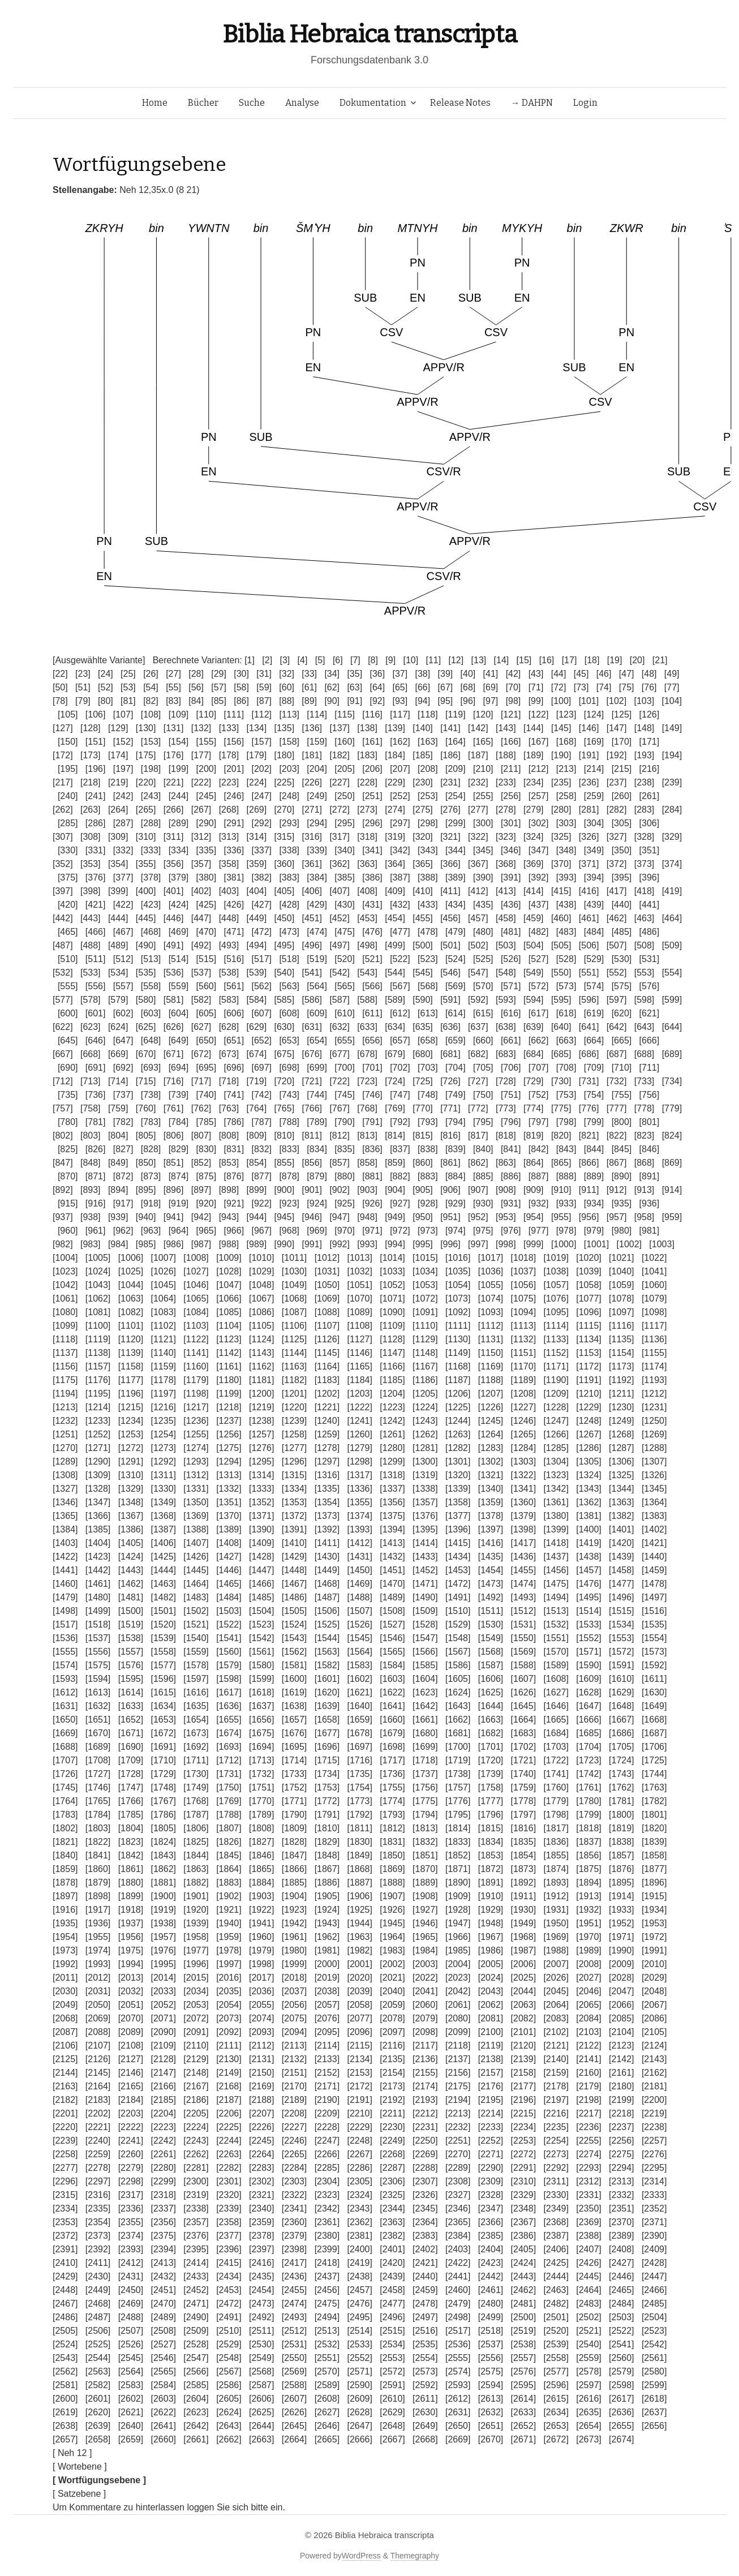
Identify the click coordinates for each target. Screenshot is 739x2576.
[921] (234, 1203)
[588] (367, 999)
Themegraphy (414, 2555)
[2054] (228, 2005)
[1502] (195, 1611)
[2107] (97, 2045)
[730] (561, 1081)
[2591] (392, 2385)
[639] (533, 1027)
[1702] (523, 1746)
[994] (395, 1244)
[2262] (195, 2154)
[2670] (490, 2439)
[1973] (65, 1950)
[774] (533, 1108)
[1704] (588, 1746)
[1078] (621, 1298)
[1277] (294, 1448)
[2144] (65, 2072)
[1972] (654, 1937)
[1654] (195, 1719)
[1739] (490, 1774)
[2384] (457, 2235)
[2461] (490, 2290)
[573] (566, 986)
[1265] (523, 1434)
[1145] (327, 1353)
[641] (589, 1027)
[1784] (97, 1814)
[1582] (327, 1665)
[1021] (621, 1258)
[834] (317, 1149)
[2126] (97, 2059)
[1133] (555, 1339)
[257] (539, 796)
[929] (455, 1203)
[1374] (359, 1516)
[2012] (97, 1977)
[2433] (195, 2276)
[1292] (163, 1461)
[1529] (457, 1624)
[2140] (555, 2059)
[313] (229, 837)
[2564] (130, 2371)
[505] (561, 945)
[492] (201, 945)
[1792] (359, 1814)
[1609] (588, 1679)
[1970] (588, 1937)
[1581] (294, 1665)
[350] (622, 850)
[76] (649, 687)
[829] (179, 1149)
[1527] (392, 1624)
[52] (105, 687)
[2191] (359, 2100)
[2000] (327, 1964)
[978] (566, 1230)
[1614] (130, 1692)
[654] (317, 1040)
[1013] (359, 1258)
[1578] (195, 1665)
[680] (423, 1054)
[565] (344, 986)
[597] (617, 999)
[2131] (261, 2059)
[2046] (588, 1991)
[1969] (555, 1937)
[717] (201, 1081)
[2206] (228, 2113)
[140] (423, 728)
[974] (455, 1230)
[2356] (163, 2222)
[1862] (163, 1869)
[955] (561, 1217)
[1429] (294, 1556)
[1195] (97, 1393)
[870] (68, 1176)
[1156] (65, 1366)
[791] (372, 1122)
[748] (428, 1095)
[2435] (261, 2276)
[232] (478, 782)
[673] (229, 1054)
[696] (234, 1067)
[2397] (261, 2249)
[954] (533, 1217)
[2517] (457, 2330)
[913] (644, 1190)
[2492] (261, 2317)
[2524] (65, 2344)
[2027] (588, 1977)
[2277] (65, 2168)
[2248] (359, 2140)
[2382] (392, 2235)
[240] (68, 796)
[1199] (228, 1393)
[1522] (228, 1624)
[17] (569, 660)
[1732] (261, 1774)
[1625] (490, 1692)
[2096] (359, 2032)
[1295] (261, 1461)
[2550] (294, 2358)
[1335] (327, 1488)
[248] (289, 796)
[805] (146, 1135)
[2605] (228, 2398)
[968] (289, 1230)
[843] (566, 1149)
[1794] (425, 1814)
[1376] (425, 1516)
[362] (339, 864)
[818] (506, 1135)
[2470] (163, 2303)
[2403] (457, 2249)
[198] (151, 769)
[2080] (457, 2018)
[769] (395, 1108)
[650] (206, 1040)
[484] (594, 932)
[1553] (621, 1638)
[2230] (392, 2127)
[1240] (327, 1421)
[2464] (588, 2290)
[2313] (621, 2181)
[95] (445, 701)
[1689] (97, 1746)
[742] (261, 1095)
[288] (151, 823)
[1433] (425, 1556)
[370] (561, 864)
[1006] (130, 1258)
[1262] (425, 1434)
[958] (644, 1217)
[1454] (490, 1570)
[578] (90, 999)
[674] (257, 1054)
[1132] (523, 1339)
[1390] (261, 1529)
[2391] (65, 2249)
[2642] (195, 2426)
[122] (539, 714)
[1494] (555, 1597)
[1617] (228, 1692)
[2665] (327, 2439)
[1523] (261, 1624)
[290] (206, 823)
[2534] (392, 2344)
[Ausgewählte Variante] (99, 660)
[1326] (654, 1475)
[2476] (359, 2303)
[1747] (130, 1787)
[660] (483, 1040)
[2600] (65, 2398)
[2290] (490, 2168)
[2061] (457, 2005)
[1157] (97, 1366)
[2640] (130, 2426)
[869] (672, 1162)
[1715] (327, 1760)
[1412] (359, 1543)
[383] (289, 877)
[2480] (490, 2303)
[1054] (457, 1285)
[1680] (425, 1733)
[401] (174, 891)
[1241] (359, 1421)
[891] (649, 1176)
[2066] (621, 2005)
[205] (344, 769)
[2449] (97, 2290)
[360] (284, 864)
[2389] (621, 2235)
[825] (68, 1149)
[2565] (163, 2371)
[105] (68, 714)
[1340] (490, 1488)
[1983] (392, 1950)
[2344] (392, 2208)
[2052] (163, 2005)
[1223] (392, 1407)
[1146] (359, 1353)
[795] (483, 1122)
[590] (423, 999)
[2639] (97, 2426)
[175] (146, 755)
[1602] (359, 1679)
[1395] (425, 1529)
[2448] (65, 2290)
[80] (105, 701)
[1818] (588, 1828)
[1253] (130, 1434)
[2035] (228, 1991)
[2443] (523, 2276)
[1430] (327, 1556)
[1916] (65, 1909)
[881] (372, 1176)
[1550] (523, 1638)
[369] (533, 864)
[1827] (261, 1842)
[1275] (228, 1448)
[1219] (261, 1407)
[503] (506, 945)
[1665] (555, 1719)
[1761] (588, 1787)
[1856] (588, 1855)
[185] (423, 755)
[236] (589, 782)
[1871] (457, 1869)
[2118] (457, 2045)
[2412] (130, 2263)
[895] (146, 1190)
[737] (123, 1095)
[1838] (621, 1842)
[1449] (327, 1570)
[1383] (654, 1516)
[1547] (425, 1638)
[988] (229, 1244)
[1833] (457, 1842)
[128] (90, 728)
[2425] (555, 2263)
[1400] (588, 1529)
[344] (455, 850)
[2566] (195, 2371)
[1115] (588, 1325)
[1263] (457, 1434)
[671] (174, 1054)
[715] (146, 1081)
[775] (561, 1108)
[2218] (621, 2113)
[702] (400, 1067)
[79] (83, 701)
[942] (201, 1217)
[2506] (97, 2330)
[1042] (65, 1285)
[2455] (294, 2290)
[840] (483, 1149)
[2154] (392, 2072)
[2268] (392, 2154)
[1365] (65, 1516)
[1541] (228, 1638)
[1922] (261, 1909)
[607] (261, 1013)
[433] (428, 904)
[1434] (457, 1556)
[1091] (425, 1312)
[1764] (65, 1801)
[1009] (228, 1258)
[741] (234, 1095)
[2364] (425, 2222)
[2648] (392, 2426)
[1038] (555, 1271)
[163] (428, 741)
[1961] (294, 1937)
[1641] (392, 1706)
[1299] (392, 1461)
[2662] (228, 2439)
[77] (672, 687)
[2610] (392, 2398)
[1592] (654, 1665)
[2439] (392, 2276)
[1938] (163, 1923)
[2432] (163, 2276)
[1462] (130, 1583)
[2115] (359, 2045)
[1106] (294, 1325)
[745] (344, 1095)
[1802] (65, 1828)
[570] (483, 986)
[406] (312, 891)
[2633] (523, 2412)
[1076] (555, 1298)
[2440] (425, 2276)
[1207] (490, 1393)
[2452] (195, 2290)
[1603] (392, 1679)
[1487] (327, 1597)
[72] (558, 687)
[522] (400, 959)
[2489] (163, 2317)
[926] (372, 1203)
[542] (339, 972)
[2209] (327, 2113)
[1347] (97, 1502)
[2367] (523, 2222)
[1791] (327, 1814)
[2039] (359, 1991)
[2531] (294, 2344)
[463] (644, 918)
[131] (174, 728)
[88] (286, 701)
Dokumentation (373, 102)
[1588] (523, 1665)
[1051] (359, 1285)
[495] (284, 945)
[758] (90, 1108)
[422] (123, 904)
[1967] (490, 1937)
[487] (63, 945)
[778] (644, 1108)
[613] (428, 1013)
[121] (511, 714)
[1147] (392, 1353)
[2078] (392, 2018)
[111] (234, 714)
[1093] (490, 1312)
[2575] (490, 2371)
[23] (83, 674)
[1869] (392, 1869)
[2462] (523, 2290)
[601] (95, 1013)
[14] (501, 660)
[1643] (457, 1706)
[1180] (228, 1380)
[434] (455, 904)
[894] (118, 1190)
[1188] (490, 1380)
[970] (344, 1230)
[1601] (327, 1679)
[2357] (195, 2222)
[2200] (654, 2100)
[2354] (97, 2222)
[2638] (65, 2426)
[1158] (130, 1366)
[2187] (228, 2100)
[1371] (261, 1516)
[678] (367, 1054)
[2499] (490, 2317)
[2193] (425, 2100)
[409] (395, 891)
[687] (617, 1054)
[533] (90, 972)
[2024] (490, 1977)
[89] (309, 701)
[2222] (130, 2127)
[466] (95, 932)
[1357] (425, 1502)
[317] (339, 837)
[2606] (261, 2398)
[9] (390, 660)
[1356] (392, 1502)
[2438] (359, 2276)
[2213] (457, 2113)
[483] (566, 932)
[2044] (523, 1991)
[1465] (228, 1583)
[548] (506, 972)
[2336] (130, 2208)
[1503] (228, 1611)
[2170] (294, 2086)
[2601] (97, 2398)
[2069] (97, 2018)
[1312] (195, 1475)
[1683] (523, 1733)
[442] (63, 918)
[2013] (130, 1977)
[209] (455, 769)
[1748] (163, 1787)
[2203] (130, 2113)
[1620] (327, 1692)
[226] (312, 782)
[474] (317, 932)
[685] (561, 1054)
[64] (377, 687)
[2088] (97, 2032)
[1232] (65, 1421)
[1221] (327, 1407)
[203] (289, 769)
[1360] (523, 1502)
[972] (400, 1230)
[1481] (130, 1597)
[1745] (65, 1787)
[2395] (195, 2249)
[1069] (327, 1298)
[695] (206, 1067)
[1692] (195, 1746)
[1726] (65, 1774)
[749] (455, 1095)
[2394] (163, 2249)
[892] (63, 1190)
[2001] (359, 1964)
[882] (400, 1176)
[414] (533, 891)
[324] (533, 837)
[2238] (654, 2127)
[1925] (359, 1909)
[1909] (457, 1896)
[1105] (261, 1325)
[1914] (621, 1896)
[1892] (523, 1882)
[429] (317, 904)
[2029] (654, 1977)
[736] (95, 1095)
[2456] (327, 2290)
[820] (561, 1135)
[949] (395, 1217)
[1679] (392, 1733)
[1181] (261, 1380)
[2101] (523, 2032)
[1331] (195, 1488)
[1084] (195, 1312)
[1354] (327, 1502)
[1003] (661, 1244)
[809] (257, 1135)
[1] (249, 660)
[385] (344, 877)
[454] (395, 918)
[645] (68, 1040)
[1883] (228, 1882)
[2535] (425, 2344)
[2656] (654, 2426)
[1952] (621, 1923)
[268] (229, 809)
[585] (284, 999)
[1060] (654, 1285)
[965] (206, 1230)
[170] (622, 741)
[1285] (555, 1448)
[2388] (588, 2235)
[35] (354, 674)
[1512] (523, 1611)
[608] (289, 1013)
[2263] (228, 2154)
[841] (511, 1149)
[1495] (588, 1597)
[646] (95, 1040)
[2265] (294, 2154)
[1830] (359, 1842)
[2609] (359, 2398)
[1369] (195, 1516)
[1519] (130, 1624)
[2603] (163, 2398)
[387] (400, 877)
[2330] (555, 2195)
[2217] (588, 2113)
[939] (118, 1217)
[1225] (457, 1407)
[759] (118, 1108)
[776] (589, 1108)
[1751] (261, 1787)
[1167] (425, 1366)
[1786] (163, 1814)
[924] (317, 1203)
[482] (539, 932)
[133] (229, 728)
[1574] (65, 1665)
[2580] (654, 2371)
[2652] (523, 2426)
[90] (332, 701)
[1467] (294, 1583)
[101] (589, 701)
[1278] (327, 1448)
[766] (312, 1108)
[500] (423, 945)
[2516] (425, 2330)
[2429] (65, 2276)
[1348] (130, 1502)
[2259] (97, 2154)
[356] (174, 864)
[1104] (228, 1325)
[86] (241, 701)
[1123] (228, 1339)
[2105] (654, 2032)
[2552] (359, 2358)
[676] (312, 1054)
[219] (118, 782)
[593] (506, 999)
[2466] (654, 2290)
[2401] (392, 2249)
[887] (539, 1176)
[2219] (654, 2113)
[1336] (359, 1488)
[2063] (523, 2005)
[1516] (654, 1611)
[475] (344, 932)
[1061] (65, 1298)
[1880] (130, 1882)
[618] (566, 1013)
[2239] (65, 2140)
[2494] (327, 2317)
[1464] (195, 1583)
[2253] (523, 2140)
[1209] (555, 1393)
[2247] (327, 2140)
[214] (594, 769)
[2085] (621, 2018)
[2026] (555, 1977)
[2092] (228, 2032)
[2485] (654, 2303)
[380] (206, 877)
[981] (649, 1230)
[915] (68, 1203)
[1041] (654, 1271)
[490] (146, 945)
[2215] (523, 2113)
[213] (566, 769)
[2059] (392, 2005)
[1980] (294, 1950)
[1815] (490, 1828)
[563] (289, 986)
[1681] (457, 1733)
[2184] (130, 2100)
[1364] (654, 1502)
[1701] (490, 1746)
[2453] (228, 2290)
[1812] (392, 1828)
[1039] (588, 1271)
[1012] (327, 1258)
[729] (533, 1081)
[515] (206, 959)
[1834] (490, 1842)
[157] (261, 741)
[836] (372, 1149)
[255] (483, 796)
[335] (206, 850)
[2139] (523, 2059)
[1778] (523, 1801)
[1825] (195, 1842)
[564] (317, 986)
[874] (179, 1176)
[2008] (588, 1964)
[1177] (130, 1380)
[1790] (294, 1814)
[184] (395, 755)
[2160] (588, 2072)
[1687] (654, 1733)
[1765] (97, 1801)
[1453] (457, 1570)
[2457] (359, 2290)
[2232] (457, 2127)
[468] (151, 932)
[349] (594, 850)
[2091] (195, 2032)
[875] (206, 1176)
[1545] (359, 1638)
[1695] (294, 1746)
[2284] (294, 2168)
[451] (312, 918)
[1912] (555, 1896)
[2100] (490, 2032)
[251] (372, 796)
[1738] (457, 1774)
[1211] (621, 1393)
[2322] (294, 2195)
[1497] (654, 1597)
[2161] (621, 2072)
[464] (672, 918)
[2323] (327, 2195)
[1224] (425, 1407)
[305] (622, 823)
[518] (289, 959)
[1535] (654, 1624)
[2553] (392, 2358)
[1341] (523, 1488)
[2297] (97, 2181)
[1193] (654, 1380)
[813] (367, 1135)
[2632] (490, 2412)
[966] (234, 1230)
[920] (206, 1203)
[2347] (490, 2208)
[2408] (621, 2249)
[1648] (621, 1706)
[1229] (588, 1407)
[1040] (621, 1271)
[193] (644, 755)
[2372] (65, 2235)
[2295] (654, 2168)
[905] (423, 1190)
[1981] (327, 1950)
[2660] (163, 2439)
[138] (367, 728)
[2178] (555, 2086)
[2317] (130, 2195)
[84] (196, 701)
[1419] (588, 1543)
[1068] (294, 1298)
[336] (234, 850)
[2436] (294, 2276)
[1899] (130, 1896)
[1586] (457, 1665)
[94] (423, 701)
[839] (455, 1149)
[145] (561, 728)
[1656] (261, 1719)
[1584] (392, 1665)
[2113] (294, 2045)
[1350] (195, 1502)
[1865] (261, 1869)
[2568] (261, 2371)
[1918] (130, 1909)
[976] (511, 1230)
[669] (118, 1054)
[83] (173, 701)
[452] (339, 918)
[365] (423, 864)
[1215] (130, 1407)
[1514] (588, 1611)
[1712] (228, 1760)
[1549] (490, 1638)
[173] (90, 755)
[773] (506, 1108)
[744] (317, 1095)
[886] (511, 1176)
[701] (372, 1067)
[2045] (555, 1991)
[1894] (588, 1882)
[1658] (327, 1719)
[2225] (228, 2127)
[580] (146, 999)
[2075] (294, 2018)
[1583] (359, 1665)
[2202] (97, 2113)
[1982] (359, 1950)
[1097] (621, 1312)
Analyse (302, 102)
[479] (455, 932)
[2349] (555, 2208)
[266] (174, 809)
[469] (179, 932)
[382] (261, 877)
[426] (234, 904)
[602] (123, 1013)
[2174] (425, 2086)
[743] (289, 1095)
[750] (483, 1095)
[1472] (457, 1583)
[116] (372, 714)
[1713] (261, 1760)
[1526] (359, 1624)
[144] (533, 728)
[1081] (97, 1312)
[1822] (97, 1842)
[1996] (195, 1964)
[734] (672, 1081)
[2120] (523, 2045)
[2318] (163, 2195)
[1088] (327, 1312)
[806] (174, 1135)
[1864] (228, 1869)
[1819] (621, 1828)
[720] (284, 1081)
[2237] (621, 2127)
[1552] (588, 1638)
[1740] (523, 1774)
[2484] (621, 2303)
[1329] (130, 1488)
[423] (151, 904)
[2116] (392, 2045)
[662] (539, 1040)
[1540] (195, 1638)
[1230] (621, 1407)
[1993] (97, 1964)
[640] (561, 1027)
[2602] (130, 2398)
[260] (622, 796)
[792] (400, 1122)
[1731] (228, 1774)
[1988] (555, 1950)
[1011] (294, 1258)
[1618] (261, 1692)
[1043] (97, 1285)
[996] (450, 1244)
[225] (284, 782)
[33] (309, 674)
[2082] (523, 2018)
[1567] (457, 1651)
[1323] (555, 1475)
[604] (179, 1013)
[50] (60, 687)
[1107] (327, 1325)
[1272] (130, 1448)
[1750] (228, 1787)
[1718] (425, 1760)
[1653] (163, 1719)
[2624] (228, 2412)
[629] (257, 1027)
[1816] (523, 1828)
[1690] (130, 1746)
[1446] (228, 1570)
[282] (617, 809)
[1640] (359, 1706)
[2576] (523, 2371)
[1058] (588, 1285)
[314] (257, 837)
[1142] (228, 1353)
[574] (594, 986)
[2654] (588, 2426)
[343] (428, 850)
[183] (367, 755)
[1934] (654, 1909)
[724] (395, 1081)
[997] (478, 1244)
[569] (455, 986)
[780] (68, 1122)
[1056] (523, 1285)
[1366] (97, 1516)
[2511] (261, 2330)
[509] (672, 945)
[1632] (97, 1706)
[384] (317, 877)
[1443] (130, 1570)
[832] (261, 1149)
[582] (201, 999)
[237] (617, 782)
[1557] (130, 1651)
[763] (229, 1108)
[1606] (490, 1679)
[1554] (654, 1638)
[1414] (425, 1543)
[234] (533, 782)
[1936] (97, 1923)
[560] (206, 986)
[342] (400, 850)
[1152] (555, 1353)
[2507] (130, 2330)
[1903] (261, 1896)
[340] (344, 850)
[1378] (490, 1516)
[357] (201, 864)
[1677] (327, 1733)
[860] (423, 1162)
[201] (234, 769)
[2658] (97, 2439)
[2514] (359, 2330)
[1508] (392, 1611)
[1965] (425, 1937)
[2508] (163, 2330)
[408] (367, 891)
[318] (367, 837)
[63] (354, 687)
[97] (491, 701)
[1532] (555, 1624)
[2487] (97, 2317)
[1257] (261, 1434)
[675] (284, 1054)
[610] (344, 1013)
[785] (206, 1122)
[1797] (523, 1814)
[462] (617, 918)
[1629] (621, 1692)
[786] (234, 1122)
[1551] (555, 1638)
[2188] (261, 2100)
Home (154, 102)
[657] (400, 1040)
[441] (649, 904)
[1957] (163, 1937)
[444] (118, 918)
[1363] (621, 1502)
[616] (511, 1013)
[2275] (621, 2154)
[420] (68, 904)
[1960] (261, 1937)
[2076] (327, 2018)
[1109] (392, 1325)
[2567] (228, 2371)
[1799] (588, 1814)
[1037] (523, 1271)
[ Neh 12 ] (72, 2453)
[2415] (228, 2263)
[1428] (261, 1556)
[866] (589, 1162)
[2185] (163, 2100)
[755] (622, 1095)
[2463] (555, 2290)
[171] (649, 741)
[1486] (294, 1597)
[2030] (65, 1991)
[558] (151, 986)
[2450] (130, 2290)
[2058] (359, 2005)
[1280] (392, 1448)
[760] (146, 1108)
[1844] (195, 1855)
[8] (373, 660)
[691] (95, 1067)
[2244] (228, 2140)
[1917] (97, 1909)
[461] (589, 918)
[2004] (457, 1964)
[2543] (65, 2358)
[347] (539, 850)
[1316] (327, 1475)
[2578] (588, 2371)
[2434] (228, 2276)
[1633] (130, 1706)
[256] (511, 796)
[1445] (195, 1570)
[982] (63, 1244)
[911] (589, 1190)
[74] (604, 687)
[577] (63, 999)
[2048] (654, 1991)
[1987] (523, 1950)
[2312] (588, 2181)
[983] (90, 1244)
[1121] (163, 1339)
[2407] (588, 2249)
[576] (649, 986)
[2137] (457, 2059)
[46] (604, 674)
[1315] (294, 1475)
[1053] (425, 1285)
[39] (445, 674)
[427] (261, 904)
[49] (672, 674)
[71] (536, 687)
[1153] (588, 1353)
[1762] (621, 1787)
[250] (344, 796)
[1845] (228, 1855)
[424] (179, 904)
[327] (617, 837)
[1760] (555, 1787)
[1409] (261, 1543)
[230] (423, 782)
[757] (63, 1108)
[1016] (457, 1258)
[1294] (228, 1461)
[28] (196, 674)
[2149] (228, 2072)
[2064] (555, 2005)
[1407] (195, 1543)
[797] (539, 1122)
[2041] (425, 1991)
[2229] (359, 2127)
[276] (450, 809)
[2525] (97, 2344)
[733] (644, 1081)
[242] (123, 796)
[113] (289, 714)
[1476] (588, 1583)
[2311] (555, 2181)
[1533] (588, 1624)
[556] (95, 986)
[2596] (555, 2385)
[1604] (425, 1679)
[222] (201, 782)
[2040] (392, 1991)
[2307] (425, 2181)
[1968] (523, 1937)
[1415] (457, 1543)
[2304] (327, 2181)
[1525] (327, 1624)
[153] (151, 741)
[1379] (523, 1516)
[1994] (130, 1964)
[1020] (588, 1258)
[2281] (195, 2168)
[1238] (261, 1421)
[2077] (359, 2018)
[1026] (163, 1271)
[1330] (163, 1488)
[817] (478, 1135)
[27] (173, 674)
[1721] (523, 1760)
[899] (257, 1190)
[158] (289, 741)
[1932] (588, 1909)
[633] (367, 1027)
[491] (174, 945)
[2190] (327, 2100)
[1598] (228, 1679)
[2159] (555, 2072)
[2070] (130, 2018)
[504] (533, 945)
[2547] (195, 2358)
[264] (118, 809)
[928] (428, 1203)
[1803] (97, 1828)
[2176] (490, 2086)
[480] (483, 932)
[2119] (490, 2045)
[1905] (327, 1896)
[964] (179, 1230)
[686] (589, 1054)
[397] (63, 891)
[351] (649, 850)
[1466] (261, 1583)
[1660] (392, 1719)
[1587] (490, 1665)
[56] (196, 687)
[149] (672, 728)
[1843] (163, 1855)
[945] (284, 1217)
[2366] (490, 2222)
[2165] (130, 2086)
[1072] (425, 1298)
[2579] (621, 2371)
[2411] (97, 2263)
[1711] (195, 1760)
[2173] (392, 2086)
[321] (450, 837)
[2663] (261, 2439)
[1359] (490, 1502)
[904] (395, 1190)
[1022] (654, 1258)
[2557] (523, 2358)
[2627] (327, 2412)
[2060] (425, 2005)
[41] (491, 674)
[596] (589, 999)
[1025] (130, 1271)
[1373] (327, 1516)
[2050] (97, 2005)
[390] (483, 877)
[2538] (523, 2344)
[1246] (523, 1421)
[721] (312, 1081)
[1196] (130, 1393)
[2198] (588, 2100)
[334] (179, 850)
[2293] (588, 2168)
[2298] (130, 2181)
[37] (399, 674)
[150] (68, 741)
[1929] (490, 1909)
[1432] (392, 1556)
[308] (90, 837)
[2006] (523, 1964)
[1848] (327, 1855)
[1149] (457, 1353)
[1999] (294, 1964)
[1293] (195, 1461)
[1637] (261, 1706)
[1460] (65, 1583)
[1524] (294, 1624)
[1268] (621, 1434)
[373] (644, 864)
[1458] (621, 1570)
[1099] (65, 1325)
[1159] (163, 1366)
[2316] (97, 2195)
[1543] (294, 1638)
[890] (622, 1176)
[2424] (523, 2263)
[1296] (294, 1461)
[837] (400, 1149)
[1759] (523, 1787)
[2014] (163, 1977)
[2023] (457, 1977)
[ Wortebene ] (80, 2466)
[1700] (457, 1746)
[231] (450, 782)
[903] (367, 1190)
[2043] (490, 1991)
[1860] (97, 1869)
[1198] (195, 1393)
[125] (622, 714)
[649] (179, 1040)
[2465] (621, 2290)
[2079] (425, 2018)
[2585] (195, 2385)
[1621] (359, 1692)
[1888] (392, 1882)
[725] (423, 1081)
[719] (257, 1081)
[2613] (490, 2398)
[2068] (65, 2018)
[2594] (490, 2385)
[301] (511, 823)
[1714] (294, 1760)
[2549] (261, 2358)
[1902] (228, 1896)
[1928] (457, 1909)
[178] (229, 755)
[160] (344, 741)
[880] (344, 1176)
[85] (218, 701)
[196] (95, 769)
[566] (372, 986)
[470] (206, 932)
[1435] (490, 1556)
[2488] (130, 2317)
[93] (399, 701)
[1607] (523, 1679)
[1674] (228, 1733)
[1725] (654, 1760)
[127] (63, 728)
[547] (478, 972)
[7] (355, 660)
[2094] (294, 2032)
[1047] (228, 1285)
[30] (241, 674)
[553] (644, 972)
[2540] (588, 2344)
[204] (317, 769)
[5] (320, 660)
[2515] (392, 2330)
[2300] (195, 2181)
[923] (289, 1203)
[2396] (228, 2249)
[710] (622, 1067)
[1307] (654, 1461)
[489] (118, 945)
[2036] (261, 1991)
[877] (261, 1176)
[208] (428, 769)
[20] (637, 660)
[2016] (228, 1977)
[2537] (490, 2344)
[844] (594, 1149)
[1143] (261, 1353)
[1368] (163, 1516)
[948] (367, 1217)
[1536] (65, 1638)
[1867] (327, 1869)
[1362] (588, 1502)
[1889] (425, 1882)
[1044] (130, 1285)
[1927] (425, 1909)
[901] (312, 1190)
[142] (478, 728)
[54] (150, 687)
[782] (123, 1122)
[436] (511, 904)
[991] (312, 1244)
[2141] (588, 2059)
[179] (257, 755)
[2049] (65, 2005)
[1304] (555, 1461)
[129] (118, 728)
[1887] (359, 1882)
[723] (367, 1081)
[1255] (195, 1434)
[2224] (195, 2127)
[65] (399, 687)
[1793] (392, 1814)
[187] (478, 755)
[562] (261, 986)
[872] (123, 1176)
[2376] (195, 2235)
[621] (649, 1013)
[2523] (654, 2330)
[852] (201, 1162)
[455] (423, 918)
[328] (644, 837)
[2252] (490, 2140)
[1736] (392, 1774)
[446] (174, 918)
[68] (468, 687)
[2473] (261, 2303)
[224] (257, 782)
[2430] (97, 2276)
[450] (284, 918)
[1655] (228, 1719)
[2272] (523, 2154)
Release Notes (460, 102)
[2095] (327, 2032)
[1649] (654, 1706)
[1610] (621, 1679)
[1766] (130, 1801)
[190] (561, 755)
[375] (68, 877)
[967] (261, 1230)
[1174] (654, 1366)
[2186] (195, 2100)
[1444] (163, 1570)
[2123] (621, 2045)
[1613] (97, 1692)
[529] (594, 959)
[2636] (621, 2412)
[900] (284, 1190)
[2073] (228, 2018)
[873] (151, 1176)
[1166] (392, 1366)
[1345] (654, 1488)
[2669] (457, 2439)
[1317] (359, 1475)
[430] (344, 904)
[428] (289, 904)
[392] (539, 877)
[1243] (425, 1421)
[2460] (457, 2290)
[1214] (97, 1407)
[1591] (621, 1665)
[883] (428, 1176)
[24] (105, 674)
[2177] (523, 2086)
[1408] (228, 1543)
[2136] (425, 2059)
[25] (128, 674)
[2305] (359, 2181)
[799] (594, 1122)
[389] (455, 877)
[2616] (588, 2398)
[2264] (261, 2154)
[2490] (195, 2317)
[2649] (425, 2426)
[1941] (261, 1923)
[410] (423, 891)
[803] (90, 1135)
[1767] (163, 1801)
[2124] (654, 2045)
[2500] (523, 2317)
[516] (234, 959)
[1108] (359, 1325)
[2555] (457, 2358)
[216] (649, 769)
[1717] (392, 1760)
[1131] (490, 1339)
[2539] (555, 2344)
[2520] (555, 2330)
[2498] (457, 2317)
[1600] (294, 1679)
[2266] (327, 2154)
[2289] (457, 2168)
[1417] (523, 1543)
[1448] (294, 1570)
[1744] (654, 1774)
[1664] (523, 1719)
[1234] (130, 1421)
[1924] (327, 1909)
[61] (309, 687)
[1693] (228, 1746)
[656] (372, 1040)
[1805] (163, 1828)
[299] (455, 823)
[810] (284, 1135)
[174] (118, 755)
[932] (539, 1203)
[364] (395, 864)
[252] (400, 796)
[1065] (195, 1298)
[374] (672, 864)
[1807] (228, 1828)
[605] (206, 1013)
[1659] (359, 1719)
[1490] (425, 1597)
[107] (123, 714)
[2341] (294, 2208)
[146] (589, 728)
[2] (267, 660)
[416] (589, 891)
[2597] (588, 2385)
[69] (491, 687)
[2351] (621, 2208)
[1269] (654, 1434)
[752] (539, 1095)
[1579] (228, 1665)
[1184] (359, 1380)
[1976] (163, 1950)
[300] (483, 823)
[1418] (555, 1543)
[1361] (555, 1502)
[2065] (588, 2005)
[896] (174, 1190)
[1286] (588, 1448)
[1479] (65, 1597)
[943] (229, 1217)
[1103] (195, 1325)
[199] (179, 769)
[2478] (425, 2303)
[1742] (588, 1774)
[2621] (130, 2412)
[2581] (65, 2385)
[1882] (195, 1882)
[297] (400, 823)
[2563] (97, 2371)
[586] (312, 999)
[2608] (327, 2398)
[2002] (392, 1964)
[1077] (588, 1298)
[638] (506, 1027)
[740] (206, 1095)
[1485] (261, 1597)
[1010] (261, 1258)
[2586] (228, 2385)
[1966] (457, 1937)
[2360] (294, 2222)
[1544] (327, 1638)
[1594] (97, 1679)
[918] (151, 1203)
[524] (455, 959)
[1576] (130, 1665)
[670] (146, 1054)
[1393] (359, 1529)
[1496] (621, 1597)
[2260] (130, 2154)
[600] (68, 1013)
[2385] (490, 2235)
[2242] (163, 2140)
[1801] (654, 1814)
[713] (90, 1081)
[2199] (621, 2100)
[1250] (654, 1421)
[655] (344, 1040)
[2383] (425, 2235)
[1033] (392, 1271)
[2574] (457, 2371)
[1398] (523, 1529)
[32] (286, 674)
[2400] (359, 2249)
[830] (206, 1149)
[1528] (425, 1624)
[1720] (490, 1760)
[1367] (130, 1516)
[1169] (490, 1366)
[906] (450, 1190)
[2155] (425, 2072)
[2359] (261, 2222)
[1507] (359, 1611)
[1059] (621, 1285)
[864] (533, 1162)
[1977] (195, 1950)
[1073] (457, 1298)
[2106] (65, 2045)
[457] (478, 918)
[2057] (327, 2005)
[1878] (65, 1882)
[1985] (457, 1950)
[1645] (523, 1706)
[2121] (555, 2045)
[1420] (621, 1543)
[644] (672, 1027)
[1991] (654, 1950)
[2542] (654, 2344)
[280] (561, 809)
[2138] (490, 2059)
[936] (649, 1203)
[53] (128, 687)
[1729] (163, 1774)
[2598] (621, 2385)
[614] (455, 1013)
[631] (312, 1027)
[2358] (228, 2222)
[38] (423, 674)
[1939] (195, 1923)
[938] (90, 1217)
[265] (146, 809)
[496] (312, 945)
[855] (284, 1162)
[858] (367, 1162)
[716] (174, 1081)
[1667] (621, 1719)
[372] (617, 864)
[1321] (490, 1475)
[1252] (97, 1434)
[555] (68, 986)
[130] (146, 728)
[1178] (163, 1380)
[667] (63, 1054)
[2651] (490, 2426)
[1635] (195, 1706)
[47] (626, 674)
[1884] (261, 1882)
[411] (450, 891)
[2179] (588, 2086)
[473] (289, 932)
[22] (60, 674)
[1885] (294, 1882)
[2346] (457, 2208)
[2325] (392, 2195)
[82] (150, 701)
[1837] (588, 1842)
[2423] (490, 2263)
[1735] (359, 1774)
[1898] (97, 1896)
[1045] (163, 1285)
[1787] (195, 1814)
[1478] (654, 1583)
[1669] (65, 1733)
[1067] (261, 1298)
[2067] (654, 2005)
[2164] (97, 2086)
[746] (372, 1095)
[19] (614, 660)
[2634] (555, 2412)
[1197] (163, 1393)
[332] (123, 850)
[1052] (392, 1285)
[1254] (163, 1434)
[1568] (490, 1651)
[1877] (654, 1869)
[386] (372, 877)
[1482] (163, 1597)
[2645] (294, 2426)
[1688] (65, 1746)
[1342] (555, 1488)
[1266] (555, 1434)
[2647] (359, 2426)
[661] (511, 1040)
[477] (400, 932)
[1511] (490, 1611)
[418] (644, 891)
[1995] (163, 1964)
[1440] (654, 1556)
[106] (95, 714)
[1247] (555, 1421)
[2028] (621, 1977)
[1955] (97, 1937)
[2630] (425, 2412)
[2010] (654, 1964)
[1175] (65, 1380)
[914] (672, 1190)
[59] (264, 687)
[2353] (65, 2222)
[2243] (195, 2140)
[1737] (425, 1774)
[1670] (97, 1733)
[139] (395, 728)
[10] (410, 660)
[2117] (425, 2045)
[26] (150, 674)
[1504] (261, 1611)
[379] (179, 877)
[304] (594, 823)
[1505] (294, 1611)
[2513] (327, 2330)
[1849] (359, 1855)
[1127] (359, 1339)
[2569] (294, 2371)
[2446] (621, 2276)
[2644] (261, 2426)
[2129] (195, 2059)
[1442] (97, 1570)
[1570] (555, 1651)
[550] (561, 972)
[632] (339, 1027)
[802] (63, 1135)
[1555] (65, 1651)
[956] (589, 1217)
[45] (581, 674)
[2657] (65, 2439)
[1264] (490, 1434)
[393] (566, 877)
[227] (339, 782)
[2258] (65, 2154)
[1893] (555, 1882)
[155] (206, 741)
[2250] (425, 2140)
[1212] (654, 1393)
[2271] (490, 2154)
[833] (289, 1149)
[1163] (294, 1366)
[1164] (327, 1366)
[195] (68, 769)
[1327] (65, 1488)
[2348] (523, 2208)
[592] (478, 999)
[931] (511, 1203)
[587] (339, 999)
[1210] (588, 1393)
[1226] (490, 1407)
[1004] (65, 1258)
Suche (252, 102)
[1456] (555, 1570)
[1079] (654, 1298)
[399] (118, 891)
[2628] (359, 2412)
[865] (561, 1162)
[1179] (195, 1380)
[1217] (195, 1407)
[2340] (261, 2208)
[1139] (130, 1353)
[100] (561, 701)
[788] (289, 1122)
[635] (423, 1027)
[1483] (195, 1597)
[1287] (621, 1448)
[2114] (327, 2045)
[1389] (228, 1529)
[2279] (130, 2168)
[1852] (457, 1855)
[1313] (228, 1475)
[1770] (261, 1801)
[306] (649, 823)
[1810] (327, 1828)
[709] (594, 1067)
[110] (206, 714)
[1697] (359, 1746)
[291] (234, 823)
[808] (229, 1135)
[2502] (588, 2317)
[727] (478, 1081)
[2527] (163, 2344)
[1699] (425, 1746)
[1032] (359, 1271)
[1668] (654, 1719)
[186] (450, 755)
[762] (201, 1108)
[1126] (327, 1339)
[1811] (359, 1828)
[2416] (261, 2263)
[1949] (523, 1923)
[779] (672, 1108)
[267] (201, 809)
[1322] (523, 1475)
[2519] (523, 2330)
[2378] (261, 2235)
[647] (123, 1040)
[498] (367, 945)
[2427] (621, 2263)
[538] (229, 972)
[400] (146, 891)
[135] (284, 728)
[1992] (65, 1964)
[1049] (294, 1285)
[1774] (392, 1801)
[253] (428, 796)
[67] (445, 687)
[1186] (425, 1380)
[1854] (523, 1855)
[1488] (359, 1597)
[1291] (130, 1461)
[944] (257, 1217)
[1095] (555, 1312)
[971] (372, 1230)
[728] (506, 1081)
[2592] (425, 2385)
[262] (63, 809)
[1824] (163, 1842)
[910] (561, 1190)
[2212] (425, 2113)
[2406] (555, 2249)
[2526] (130, 2344)
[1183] (327, 1380)
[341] (372, 850)
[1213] (65, 1407)
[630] (284, 1027)
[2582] (97, 2385)
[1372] (294, 1516)
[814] (395, 1135)
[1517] (65, 1624)
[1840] (65, 1855)
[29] (218, 674)
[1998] (261, 1964)
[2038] (327, 1991)
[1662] (457, 1719)
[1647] (588, 1706)
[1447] (261, 1570)
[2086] (654, 2018)
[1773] (359, 1801)
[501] (450, 945)
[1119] (97, 1339)
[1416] (490, 1543)
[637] (478, 1027)
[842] (539, 1149)
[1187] (457, 1380)
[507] (617, 945)
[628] (229, 1027)
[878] (289, 1176)
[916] (95, 1203)
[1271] (97, 1448)
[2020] (359, 1977)
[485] (622, 932)
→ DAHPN (532, 102)
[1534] (621, 1624)
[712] (63, 1081)
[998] (506, 1244)
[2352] (654, 2208)
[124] (594, 714)
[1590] (588, 1665)
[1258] (294, 1434)
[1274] (195, 1448)
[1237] (228, 1421)
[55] (173, 687)
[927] (400, 1203)
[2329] (523, 2195)
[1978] (228, 1950)
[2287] (392, 2168)
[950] (423, 1217)
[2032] (130, 1991)
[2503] (621, 2317)
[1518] (97, 1624)
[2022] (425, 1977)
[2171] (327, 2086)
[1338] (425, 1488)
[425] (206, 904)
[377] (123, 877)
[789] (317, 1122)
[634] (395, 1027)
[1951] (588, 1923)
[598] (644, 999)
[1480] (97, 1597)
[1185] (392, 1380)
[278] (506, 809)
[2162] (654, 2072)
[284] (672, 809)
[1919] (163, 1909)
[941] (174, 1217)
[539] (257, 972)
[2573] (425, 2371)
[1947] (457, 1923)
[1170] (523, 1366)
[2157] (490, 2072)
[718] (229, 1081)
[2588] (294, 2385)
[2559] (588, 2358)
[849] (118, 1162)
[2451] (163, 2290)
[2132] (294, 2059)
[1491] (457, 1597)
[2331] (588, 2195)
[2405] (523, 2249)
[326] (589, 837)
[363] (367, 864)
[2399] (327, 2249)
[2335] (97, 2208)
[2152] (327, 2072)
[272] (339, 809)
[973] (428, 1230)
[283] (644, 809)
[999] (533, 1244)
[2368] (555, 2222)
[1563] (327, 1651)
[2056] (294, 2005)
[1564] (359, 1651)
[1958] (195, 1937)
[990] (284, 1244)
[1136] (654, 1339)
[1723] (588, 1760)
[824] (672, 1135)
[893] (90, 1190)
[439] (594, 904)
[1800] (621, 1814)
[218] (90, 782)
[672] (201, 1054)
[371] (589, 864)
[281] (589, 809)
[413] (506, 891)
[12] (456, 660)
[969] (317, 1230)
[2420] (392, 2263)
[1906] (359, 1896)
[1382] (621, 1516)
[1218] (228, 1407)
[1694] (261, 1746)
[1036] (490, 1271)
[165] (483, 741)
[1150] (490, 1353)
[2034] (195, 1991)
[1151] (523, 1353)
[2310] (523, 2181)
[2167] (195, 2086)
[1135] (621, 1339)
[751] (511, 1095)
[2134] (359, 2059)
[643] (644, 1027)
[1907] (392, 1896)
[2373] (97, 2235)
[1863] (195, 1869)
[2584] (163, 2385)
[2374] (130, 2235)
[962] (123, 1230)
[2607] (294, 2398)
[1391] (294, 1529)
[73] (581, 687)
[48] (649, 674)
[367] (478, 864)
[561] (234, 986)
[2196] (523, 2100)
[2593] (457, 2385)
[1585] (425, 1665)
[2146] (130, 2072)
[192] (617, 755)
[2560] (621, 2358)
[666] (649, 1040)
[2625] (261, 2412)
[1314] (261, 1475)
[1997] (228, 1964)
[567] (400, 986)
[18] (592, 660)
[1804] (130, 1828)
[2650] (457, 2426)
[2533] (359, 2344)
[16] (547, 660)
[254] (455, 796)
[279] (533, 809)
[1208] (523, 1393)
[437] (539, 904)
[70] (513, 687)
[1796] (490, 1814)
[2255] (588, 2140)
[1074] (490, 1298)
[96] (468, 701)
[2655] (621, 2426)
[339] (317, 850)
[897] (201, 1190)
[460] (561, 918)
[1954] (65, 1937)
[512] (123, 959)
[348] (566, 850)
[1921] (228, 1909)
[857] (339, 1162)
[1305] (588, 1461)
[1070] (359, 1298)
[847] (63, 1162)
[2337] (163, 2208)
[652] (261, 1040)
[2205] (195, 2113)
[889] (594, 1176)
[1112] (490, 1325)
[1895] (621, 1882)
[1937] (130, 1923)
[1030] (294, 1271)
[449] (257, 918)
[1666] (588, 1719)
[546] (450, 972)
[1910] (490, 1896)
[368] (506, 864)
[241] (95, 796)
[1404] (97, 1543)
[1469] (359, 1583)
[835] (344, 1149)
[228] (367, 782)
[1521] (195, 1624)
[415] (561, 891)
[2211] (392, 2113)
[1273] (163, 1448)
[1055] (490, 1285)
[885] (483, 1176)
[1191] (588, 1380)
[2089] (130, 2032)
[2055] (261, 2005)
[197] (123, 769)
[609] (317, 1013)
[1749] (195, 1787)
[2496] (392, 2317)
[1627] (555, 1692)
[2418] (327, 2263)
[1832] (425, 1842)
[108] (151, 714)
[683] (506, 1054)
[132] (201, 728)
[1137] (65, 1353)
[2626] (294, 2412)
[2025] (523, 1977)
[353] (90, 864)
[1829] (327, 1842)
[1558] (163, 1651)
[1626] (523, 1692)
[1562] (294, 1651)
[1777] (490, 1801)
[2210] (359, 2113)
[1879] (97, 1882)
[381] (234, 877)
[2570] (327, 2371)
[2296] (65, 2181)
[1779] (555, 1801)
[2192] (392, 2100)
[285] (68, 823)
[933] (566, 1203)
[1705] (621, 1746)
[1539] (163, 1638)
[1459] (654, 1570)
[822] (617, 1135)
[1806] (195, 1828)
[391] (511, 877)
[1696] (327, 1746)
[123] (566, 714)
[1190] (555, 1380)
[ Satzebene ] (79, 2493)
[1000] (563, 1244)
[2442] (490, 2276)
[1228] (555, 1407)
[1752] (294, 1787)
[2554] (425, 2358)
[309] (118, 837)
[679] (395, 1054)
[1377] (457, 1516)
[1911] (523, 1896)
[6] (338, 660)
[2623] (195, 2412)
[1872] (490, 1869)
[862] (478, 1162)
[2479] (457, 2303)
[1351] (228, 1502)
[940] (146, 1217)
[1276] (261, 1448)
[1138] (97, 1353)
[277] (478, 809)
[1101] (130, 1325)
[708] (566, 1067)
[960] (68, 1230)
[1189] (523, 1380)
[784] (179, 1122)
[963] (151, 1230)
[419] (672, 891)
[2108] (130, 2045)
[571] (511, 986)
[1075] (523, 1298)
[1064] (163, 1298)
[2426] (588, 2263)
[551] (589, 972)
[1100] (97, 1325)
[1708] (97, 1760)
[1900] (163, 1896)
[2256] (621, 2140)
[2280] (163, 2168)
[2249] (392, 2140)
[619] (594, 1013)
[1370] (228, 1516)
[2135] (392, 2059)
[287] (123, 823)
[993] (367, 1244)
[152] (123, 741)
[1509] (425, 1611)
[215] (622, 769)
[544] (395, 972)
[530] (622, 959)
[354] (118, 864)
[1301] (457, 1461)
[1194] (65, 1393)
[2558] (555, 2358)
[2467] (65, 2303)
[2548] (228, 2358)
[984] (118, 1244)
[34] (332, 674)
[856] (312, 1162)
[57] (218, 687)
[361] (312, 864)
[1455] (523, 1570)
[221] (174, 782)
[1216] (163, 1407)
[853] (229, 1162)
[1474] (523, 1583)
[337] (261, 850)
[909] (533, 1190)
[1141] (195, 1353)
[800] (622, 1122)
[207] (400, 769)
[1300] (425, 1461)
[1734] (327, 1774)
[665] (622, 1040)
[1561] (261, 1651)
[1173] (621, 1366)
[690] (68, 1067)
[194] (672, 755)
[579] (118, 999)
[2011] (65, 1977)
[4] (303, 660)
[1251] (65, 1434)
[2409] (654, 2249)
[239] (672, 782)
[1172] (588, 1366)
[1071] (392, 1298)
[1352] (261, 1502)
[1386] (130, 1529)
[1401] (621, 1529)
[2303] (294, 2181)
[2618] (654, 2398)
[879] (317, 1176)
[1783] (65, 1814)
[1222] (359, 1407)
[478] (428, 932)
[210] (483, 769)
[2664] (294, 2439)
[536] (174, 972)
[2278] (97, 2168)
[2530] (261, 2344)
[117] (400, 714)
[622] (63, 1027)
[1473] (490, 1583)
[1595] (130, 1679)
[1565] (392, 1651)
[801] (649, 1122)
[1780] (588, 1801)
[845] (622, 1149)
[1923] (294, 1909)
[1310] (130, 1475)
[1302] (490, 1461)
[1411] (327, 1543)
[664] (594, 1040)
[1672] (163, 1733)
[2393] (130, 2249)
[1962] (327, 1937)
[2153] (359, 2072)
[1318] (392, 1475)
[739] (179, 1095)
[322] (478, 837)
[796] (511, 1122)
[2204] (163, 2113)
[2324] (359, 2195)
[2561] (654, 2358)
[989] (257, 1244)
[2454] (261, 2290)
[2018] (294, 1977)
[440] (622, 904)
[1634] (163, 1706)
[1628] (588, 1692)
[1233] (97, 1421)
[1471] (425, 1583)
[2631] (457, 2412)
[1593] (65, 1679)
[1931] (555, 1909)
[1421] (654, 1543)
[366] (450, 864)
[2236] (588, 2127)
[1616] (195, 1692)
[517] (261, 959)
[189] (533, 755)
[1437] (555, 1556)
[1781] (621, 1801)
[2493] (294, 2317)
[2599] (654, 2385)
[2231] (425, 2127)
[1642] (425, 1706)
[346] (511, 850)
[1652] (130, 1719)
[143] (506, 728)
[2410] (65, 2263)
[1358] (457, 1502)
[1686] (621, 1733)
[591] (450, 999)
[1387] (163, 1529)
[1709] (130, 1760)
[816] (450, 1135)
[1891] (490, 1882)
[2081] (490, 2018)
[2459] (425, 2290)
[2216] (555, 2113)
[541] (312, 972)
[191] (589, 755)
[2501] (555, 2317)
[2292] (555, 2168)
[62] (332, 687)
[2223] (163, 2127)
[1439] (621, 1556)
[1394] (392, 1529)
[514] (179, 959)
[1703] (555, 1746)
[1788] (228, 1814)
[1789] (261, 1814)
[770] (423, 1108)
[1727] (97, 1774)
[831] (234, 1149)
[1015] (425, 1258)
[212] (539, 769)
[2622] (163, 2412)
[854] (257, 1162)
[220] (146, 782)
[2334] (65, 2208)
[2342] (327, 2208)
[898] (229, 1190)
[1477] (621, 1583)
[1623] (425, 1692)
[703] (428, 1067)
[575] (622, 986)
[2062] (490, 2005)
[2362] (359, 2222)
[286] (95, 823)
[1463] (163, 1583)
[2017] (261, 1977)
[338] (289, 850)
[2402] (425, 2249)
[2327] (457, 2195)
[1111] (457, 1325)
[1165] (359, 1366)
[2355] (130, 2222)
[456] (450, 918)
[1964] (392, 1937)
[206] (372, 769)
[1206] (457, 1393)
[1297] (327, 1461)
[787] (261, 1122)
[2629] (392, 2412)
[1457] (588, 1570)
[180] (284, 755)
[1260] (359, 1434)
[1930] (523, 1909)
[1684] (555, 1733)
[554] (672, 972)
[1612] (65, 1692)
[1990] (621, 1950)
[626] (174, 1027)
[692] (123, 1067)
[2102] (555, 2032)
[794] (455, 1122)
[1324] (588, 1475)
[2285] (327, 2168)
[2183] (97, 2100)
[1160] (195, 1366)
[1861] (130, 1869)
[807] (201, 1135)
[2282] (228, 2168)
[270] (284, 809)
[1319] (425, 1475)
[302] (539, 823)
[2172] (359, 2086)
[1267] (588, 1434)
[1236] (195, 1421)
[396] (649, 877)
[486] (649, 932)
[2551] (327, 2358)
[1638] (294, 1706)
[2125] (65, 2059)
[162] (400, 741)
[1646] (555, 1706)
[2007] (555, 1964)
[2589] (327, 2385)
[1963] (359, 1937)
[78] (60, 701)
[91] (354, 701)
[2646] (327, 2426)
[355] (146, 864)
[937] (63, 1217)
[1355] (359, 1502)
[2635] (588, 2412)
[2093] (261, 2032)
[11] (433, 660)
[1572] (621, 1651)
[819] (533, 1135)
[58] (241, 687)
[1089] (359, 1312)
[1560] (228, 1651)
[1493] (523, 1597)
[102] (617, 701)
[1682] (490, 1733)
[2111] (228, 2045)
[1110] (425, 1325)
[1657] (294, 1719)
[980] (622, 1230)
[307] (63, 837)
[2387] (555, 2235)
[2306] (392, 2181)
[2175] (457, 2086)
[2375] (163, 2235)
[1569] (523, 1651)
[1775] (425, 1801)
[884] (455, 1176)
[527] (539, 959)
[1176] (97, 1380)
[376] (95, 877)
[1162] (261, 1366)
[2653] (555, 2426)
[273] (367, 809)
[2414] (195, 2263)
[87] (264, 701)
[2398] (294, 2249)
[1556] (97, 1651)
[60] (286, 687)
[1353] (294, 1502)
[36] (377, 674)
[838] (428, 1149)
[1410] (294, 1543)
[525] (483, 959)
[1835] (523, 1842)
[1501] (163, 1611)
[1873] (523, 1869)
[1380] (555, 1516)
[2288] (425, 2168)
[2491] (228, 2317)
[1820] (654, 1828)
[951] (450, 1217)
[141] (450, 728)
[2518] (490, 2330)
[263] (90, 809)
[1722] (555, 1760)
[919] (179, 1203)
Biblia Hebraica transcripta (369, 34)
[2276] (654, 2154)
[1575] (97, 1665)
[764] (257, 1108)
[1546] (392, 1638)
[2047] (621, 1991)
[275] (423, 809)
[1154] (621, 1353)
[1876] (621, 1869)
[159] (317, 741)
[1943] (327, 1923)
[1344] (621, 1488)
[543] (367, 972)
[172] (63, 755)
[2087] (65, 2032)
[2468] (97, 2303)
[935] (622, 1203)
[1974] (97, 1950)
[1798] (555, 1814)
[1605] (457, 1679)
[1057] (555, 1285)
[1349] (163, 1502)
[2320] (228, 2195)
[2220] (65, 2127)
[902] (339, 1190)
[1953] (654, 1923)
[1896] (654, 1882)
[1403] (65, 1543)
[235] (561, 782)
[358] (229, 864)
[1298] (359, 1461)
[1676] (294, 1733)
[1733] (294, 1774)
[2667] (392, 2439)
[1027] (195, 1271)
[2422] (457, 2263)
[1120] (130, 1339)
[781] (95, 1122)
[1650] (65, 1719)
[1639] (327, 1706)
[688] (644, 1054)
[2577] (555, 2371)
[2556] (490, 2358)
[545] (423, 972)
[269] (257, 809)
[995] (423, 1244)
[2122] (588, 2045)
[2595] (523, 2385)
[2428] (654, 2263)
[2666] (359, 2439)
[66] (423, 687)
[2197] (555, 2100)
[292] (261, 823)
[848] (90, 1162)
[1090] (392, 1312)
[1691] (163, 1746)
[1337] (392, 1488)
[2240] (97, 2140)
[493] (229, 945)
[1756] (425, 1787)
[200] (206, 769)
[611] (372, 1013)
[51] (83, 687)
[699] (317, 1067)
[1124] (261, 1339)
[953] (506, 1217)
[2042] (457, 1991)
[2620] (97, 2412)
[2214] (490, 2113)
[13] (479, 660)
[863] (506, 1162)
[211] (511, 769)
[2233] (490, 2127)
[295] (344, 823)
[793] (428, 1122)
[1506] (327, 1611)
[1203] (359, 1393)
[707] (539, 1067)
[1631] (65, 1706)
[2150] (261, 2072)
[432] (400, 904)
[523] (428, 959)
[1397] (490, 1529)
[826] (95, 1149)
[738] (151, 1095)
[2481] (523, 2303)
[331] (95, 850)
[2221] (97, 2127)
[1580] (261, 1665)
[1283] (490, 1448)
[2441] (457, 2276)
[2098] (425, 2032)
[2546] (163, 2358)
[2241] (130, 2140)
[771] (450, 1108)
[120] (483, 714)
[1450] (359, 1570)
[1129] (425, 1339)
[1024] (97, 1271)
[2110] (195, 2045)
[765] (284, 1108)
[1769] (228, 1801)
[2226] (261, 2127)
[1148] (425, 1353)
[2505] (65, 2330)
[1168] (457, 1366)
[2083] (555, 2018)
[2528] (195, 2344)
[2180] (621, 2086)
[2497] (425, 2317)
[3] (285, 660)
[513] (151, 959)
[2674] (621, 2439)
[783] (151, 1122)
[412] (478, 891)
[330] (68, 850)
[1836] (555, 1842)
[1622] (392, 1692)
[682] (478, 1054)
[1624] (457, 1692)
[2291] (523, 2168)
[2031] (97, 1991)
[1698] (392, 1746)
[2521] (588, 2330)
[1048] (261, 1285)
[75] (626, 687)
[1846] (261, 1855)
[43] (536, 674)
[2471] (195, 2303)
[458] (506, 918)
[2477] (392, 2303)
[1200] (261, 1393)
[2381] (359, 2235)
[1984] (425, 1950)
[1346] (65, 1502)
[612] (400, 1013)
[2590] (359, 2385)
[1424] (130, 1556)
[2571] (359, 2371)
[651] (234, 1040)
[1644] (490, 1706)
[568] (428, 986)
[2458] (392, 2290)
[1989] (588, 1950)
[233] (506, 782)
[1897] (65, 1896)
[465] (68, 932)
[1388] (195, 1529)
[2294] (621, 2168)
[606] (234, 1013)
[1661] (425, 1719)
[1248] (588, 1421)
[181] (312, 755)
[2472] (228, 2303)
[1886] (327, 1882)
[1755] (392, 1787)
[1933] (621, 1909)
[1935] (65, 1923)
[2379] (294, 2235)
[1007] (163, 1258)
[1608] (555, 1679)
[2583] (130, 2385)
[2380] (327, 2235)
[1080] (65, 1312)
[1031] (327, 1271)
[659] (455, 1040)
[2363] (392, 2222)
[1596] (163, 1679)
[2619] (65, 2412)
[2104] (621, 2032)
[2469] (130, 2303)
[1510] (457, 1611)
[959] (672, 1217)
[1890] (457, 1882)
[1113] (523, 1325)
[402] (201, 891)
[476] (372, 932)
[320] (423, 837)
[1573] (654, 1651)
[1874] (555, 1869)
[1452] (425, 1570)
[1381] (588, 1516)
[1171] (555, 1366)
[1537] (97, 1638)
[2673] (588, 2439)
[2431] (130, 2276)
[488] (90, 945)
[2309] (490, 2181)
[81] (128, 701)
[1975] (130, 1950)
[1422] (65, 1556)
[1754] (359, 1787)
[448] (229, 918)
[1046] (195, 1285)
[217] (63, 782)
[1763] (654, 1787)
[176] (174, 755)
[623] (90, 1027)
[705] (483, 1067)
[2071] (163, 2018)
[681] (450, 1054)
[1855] (555, 1855)
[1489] (392, 1597)
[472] (261, 932)
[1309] (97, 1475)
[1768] (195, 1801)
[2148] (195, 2072)
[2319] (195, 2195)
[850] (146, 1162)
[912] (617, 1190)
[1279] (359, 1448)
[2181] (654, 2086)
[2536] (457, 2344)
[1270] (65, 1448)
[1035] (457, 1271)
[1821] (65, 1842)
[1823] (130, 1842)
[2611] (425, 2398)
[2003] (425, 1964)
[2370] (621, 2222)
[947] (339, 1217)
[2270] (457, 2154)
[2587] (261, 2385)
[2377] (228, 2235)
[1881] (163, 1882)
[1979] (261, 1950)
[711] (649, 1067)
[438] (566, 904)
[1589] (555, 1665)
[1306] (621, 1461)
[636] (450, 1027)
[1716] (359, 1760)
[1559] (195, 1651)
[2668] (425, 2439)
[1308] (65, 1475)
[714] (118, 1081)
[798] (566, 1122)
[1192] (621, 1380)
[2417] (294, 2263)
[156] (234, 741)
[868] (644, 1162)
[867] (617, 1162)
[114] (317, 714)
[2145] (97, 2072)
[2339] (228, 2208)
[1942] (294, 1923)
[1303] (523, 1461)
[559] (179, 986)
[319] (395, 837)
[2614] (523, 2398)
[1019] (555, 1258)
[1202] (327, 1393)
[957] (617, 1217)
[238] (644, 782)
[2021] (392, 1977)
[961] (95, 1230)
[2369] (588, 2222)
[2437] (327, 2276)
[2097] (392, 2032)
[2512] (294, 2330)
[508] (644, 945)
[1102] (163, 1325)
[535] (146, 972)
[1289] (65, 1461)
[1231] (654, 1407)
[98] (513, 701)
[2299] (163, 2181)
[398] (90, 891)
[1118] (65, 1339)
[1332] (228, 1488)
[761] (174, 1108)
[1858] (654, 1855)
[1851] (425, 1855)
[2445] (588, 2276)
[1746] (97, 1787)
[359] (257, 864)
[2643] (228, 2426)
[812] (339, 1135)
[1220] (294, 1407)
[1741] (555, 1774)
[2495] (359, 2317)
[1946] (425, 1923)
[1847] (294, 1855)
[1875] (588, 1869)
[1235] (163, 1421)
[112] (261, 714)
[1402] (654, 1529)
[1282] (457, 1448)
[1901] (195, 1896)
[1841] (97, 1855)
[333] (151, 850)
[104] (671, 701)
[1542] (261, 1638)
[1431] (359, 1556)
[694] (179, 1067)
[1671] (130, 1733)
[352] (63, 864)
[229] (395, 782)
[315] (284, 837)
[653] (289, 1040)
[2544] (97, 2358)
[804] (118, 1135)
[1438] (588, 1556)
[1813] (425, 1828)
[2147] (163, 2072)
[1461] (97, 1583)
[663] (566, 1040)
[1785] (130, 1814)
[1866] (294, 1869)
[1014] (392, 1258)
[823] (644, 1135)
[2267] (359, 2154)
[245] (206, 796)
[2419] (359, 2263)
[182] (339, 755)
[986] (174, 1244)
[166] (511, 741)
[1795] (457, 1814)
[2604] (195, 2398)
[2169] (261, 2086)
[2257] (654, 2140)
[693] (151, 1067)
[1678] (359, 1733)
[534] (118, 972)
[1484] (228, 1597)
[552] (617, 972)
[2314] (654, 2181)
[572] (539, 986)
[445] (146, 918)
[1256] (228, 1434)
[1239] (294, 1421)
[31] (264, 674)
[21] (660, 660)
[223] (229, 782)
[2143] (654, 2059)
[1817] (555, 1828)
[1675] (261, 1733)
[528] (566, 959)
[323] (506, 837)
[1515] (621, 1611)
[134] (257, 728)
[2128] (163, 2059)
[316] (312, 837)
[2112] (261, 2045)
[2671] (523, 2439)
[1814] (457, 1828)
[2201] (65, 2113)
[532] (63, 972)
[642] (617, 1027)
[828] (151, 1149)
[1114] (555, 1325)
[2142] (621, 2059)
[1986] (490, 1950)
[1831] (392, 1842)
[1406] (163, 1543)
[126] (649, 714)
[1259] (327, 1434)
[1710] (163, 1760)
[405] (284, 891)
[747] (400, 1095)
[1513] (555, 1611)
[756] (649, 1095)
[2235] (555, 2127)
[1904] (294, 1896)
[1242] (392, 1421)
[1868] (359, 1869)
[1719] (457, 1760)
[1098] (654, 1312)
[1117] (654, 1325)
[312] (201, 837)
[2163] (65, 2086)
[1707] (65, 1760)
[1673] (195, 1733)
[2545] (130, 2358)
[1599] (261, 1679)
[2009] (621, 1964)
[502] (478, 945)
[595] (561, 999)
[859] (395, 1162)
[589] (395, 999)
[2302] (261, 2181)
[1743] (621, 1774)
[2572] (392, 2371)
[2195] (490, 2100)
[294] (317, 823)
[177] (201, 755)
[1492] (490, 1597)
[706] (511, 1067)
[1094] (523, 1312)
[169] (594, 741)
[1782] (654, 1801)
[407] (339, 891)
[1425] (163, 1556)
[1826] (228, 1842)
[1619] (294, 1692)
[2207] (261, 2113)
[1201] (294, 1393)
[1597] (195, 1679)
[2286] (359, 2168)
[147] (617, 728)
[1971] (621, 1937)
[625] (146, 1027)
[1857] (621, 1855)
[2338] (195, 2208)
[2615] (555, 2398)
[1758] (490, 1787)
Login (585, 102)
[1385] (97, 1529)
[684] (533, 1054)
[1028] (228, 1271)
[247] (261, 796)
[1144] (294, 1353)
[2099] (457, 2032)
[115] (344, 714)
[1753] (327, 1787)
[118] (428, 714)
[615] (483, 1013)
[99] (536, 701)
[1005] (97, 1258)
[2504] (654, 2317)
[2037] (294, 1991)
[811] (312, 1135)
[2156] (457, 2072)
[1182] (294, 1380)
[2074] (261, 2018)
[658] (428, 1040)
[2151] (294, 2072)
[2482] (555, 2303)
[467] (123, 932)
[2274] (588, 2154)
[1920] (195, 1909)
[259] (594, 796)
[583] (229, 999)
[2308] (457, 2181)
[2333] (654, 2195)
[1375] (392, 1516)
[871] (95, 1176)
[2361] (327, 2222)
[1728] (130, 1774)
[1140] (163, 1353)
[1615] (163, 1692)
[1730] (195, 1774)
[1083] (163, 1312)
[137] (339, 728)
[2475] (327, 2303)
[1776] (457, 1801)
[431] (372, 904)
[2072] (195, 2018)
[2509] (195, 2330)
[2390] (654, 2235)
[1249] (621, 1421)
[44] (558, 674)
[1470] (392, 1583)
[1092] (457, 1312)
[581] (174, 999)
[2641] (163, 2426)
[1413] (392, 1543)
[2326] (425, 2195)
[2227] (294, 2127)
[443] (90, 918)
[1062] (97, 1298)
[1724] (621, 1760)
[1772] (327, 1801)
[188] (506, 755)
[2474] (294, 2303)
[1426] (195, 1556)
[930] (483, 1203)
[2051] (130, 2005)
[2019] (327, 1977)
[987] (201, 1244)
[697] (261, 1067)
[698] (289, 1067)
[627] (201, 1027)
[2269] (425, 2154)
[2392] (97, 2249)
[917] (123, 1203)
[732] (617, 1081)
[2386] (523, 2235)
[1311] (163, 1475)
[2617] (621, 2398)
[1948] (490, 1923)
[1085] (228, 1312)
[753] (566, 1095)
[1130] (457, 1339)
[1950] (555, 1923)
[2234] (523, 2127)
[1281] (425, 1448)
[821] (589, 1135)
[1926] (392, 1909)
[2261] (163, 2154)
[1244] (457, 1421)
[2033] (163, 1991)
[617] (539, 1013)
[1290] (97, 1461)
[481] (511, 932)
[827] (123, 1149)
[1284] (523, 1448)
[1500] (130, 1611)
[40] (468, 674)
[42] (513, 674)
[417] (617, 891)
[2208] (294, 2113)
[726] (450, 1081)
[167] (539, 741)
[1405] (130, 1543)
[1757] (457, 1787)
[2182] (65, 2100)
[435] (483, 904)
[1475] (555, 1583)
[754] (594, 1095)
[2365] (457, 2222)
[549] (533, 972)
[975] (483, 1230)
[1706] (654, 1746)
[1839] (654, 1842)
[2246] (294, 2140)
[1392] (327, 1529)
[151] (95, 741)
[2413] (163, 2263)
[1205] (425, 1393)
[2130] (228, 2059)
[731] (589, 1081)
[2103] (588, 2032)
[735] (68, 1095)
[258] (566, 796)
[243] (151, 796)
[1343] (588, 1488)
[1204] (392, 1393)
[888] (566, 1176)
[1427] (228, 1556)
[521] (372, 959)
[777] (617, 1108)
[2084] (588, 2018)
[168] (566, 741)
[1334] (294, 1488)
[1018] (523, 1258)
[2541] (621, 2344)
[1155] (654, 1353)
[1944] (359, 1923)
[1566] (425, 1651)
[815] (423, 1135)
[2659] (130, 2439)
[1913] (588, 1896)
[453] (367, 918)
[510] (68, 959)
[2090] (163, 2032)
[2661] (195, 2439)
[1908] (425, 1896)
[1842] (130, 1855)
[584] (257, 999)
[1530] (490, 1624)
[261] (649, 796)
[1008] (195, 1258)
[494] (257, 945)
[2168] (228, 2086)
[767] (339, 1108)
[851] (174, 1162)
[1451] (392, 1570)
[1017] (490, 1258)
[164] (455, 741)
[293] (289, 823)
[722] (339, 1081)
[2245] (261, 2140)
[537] (201, 972)
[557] (123, 986)
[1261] (392, 1434)
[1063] (130, 1298)
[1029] (261, 1271)
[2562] (65, 2371)
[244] (179, 796)
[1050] (327, 1285)
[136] (312, 728)
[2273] (555, 2154)
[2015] (195, 1977)
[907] (478, 1190)
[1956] (130, 1937)
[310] (146, 837)
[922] (261, 1203)
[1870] (425, 1869)
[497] (339, 945)
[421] (95, 904)
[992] (339, 1244)
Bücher (203, 102)
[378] (151, 877)
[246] (234, 796)
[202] (261, 769)
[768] (367, 1108)
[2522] (621, 2330)
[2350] (588, 2208)
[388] (428, 877)
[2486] (65, 2317)
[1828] (294, 1842)
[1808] (261, 1828)
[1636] (228, 1706)
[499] (395, 945)
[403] (229, 891)
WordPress (361, 2555)
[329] (672, 837)
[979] (594, 1230)
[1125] (294, 1339)
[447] (201, 918)
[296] (372, 823)
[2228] (327, 2127)
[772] (478, 1108)
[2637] (654, 2412)
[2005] (490, 1964)
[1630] (654, 1692)
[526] (511, 959)
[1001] (596, 1244)
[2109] (163, 2045)
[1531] (523, 1624)
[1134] (588, 1339)
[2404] (490, 2249)
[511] (95, 959)
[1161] (228, 1366)
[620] (622, 1013)
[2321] (261, 2195)
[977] (539, 1230)
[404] (257, 891)
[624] (118, 1027)
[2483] (588, 2303)
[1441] (65, 1570)
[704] (455, 1067)
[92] (377, 701)
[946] (312, 1217)
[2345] (425, 2208)
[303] (566, 823)
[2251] (457, 2140)
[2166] (163, 2086)
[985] (146, 1244)
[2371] (654, 2222)
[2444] (555, 2276)
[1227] (523, 1407)
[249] (317, 796)
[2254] (555, 2140)
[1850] (392, 1855)
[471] (234, 932)
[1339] (457, 1488)
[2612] (457, 2398)
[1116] (621, 1325)
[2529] (228, 2344)
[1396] (457, 1529)
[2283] (261, 2168)
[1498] (65, 1611)
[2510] (228, 2330)
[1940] (228, 1923)
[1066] (228, 1298)
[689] (672, 1054)
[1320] (457, 1475)
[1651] (97, 1719)
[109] (179, 714)
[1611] (654, 1679)
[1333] (261, 1488)
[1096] (588, 1312)
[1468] (327, 1583)
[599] (672, 999)
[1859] (65, 1869)
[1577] (163, 1665)
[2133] (327, 2059)
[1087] (294, 1312)
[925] (344, 1203)
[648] (151, 1040)
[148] (644, 728)
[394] (594, 877)
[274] (395, 809)
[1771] (294, 1801)
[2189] (294, 2100)
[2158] (523, 2072)
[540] (284, 972)
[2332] (621, 2195)
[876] (234, 1176)
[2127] (130, 2059)
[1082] (130, 1312)
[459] (533, 918)
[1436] (523, 1556)
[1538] (130, 1638)
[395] (622, 877)
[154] (179, 741)
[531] (649, 959)
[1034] (425, 1271)
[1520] (163, 1624)
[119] (455, 714)
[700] (344, 1067)
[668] (90, 1054)
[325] (561, 837)
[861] (450, 1162)
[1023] (65, 1271)
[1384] (65, 1529)
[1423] (97, 1556)
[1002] (629, 1244)
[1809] (294, 1828)
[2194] (457, 2100)
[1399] (555, 1529)
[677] (339, 1054)
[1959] (228, 1937)
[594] (533, 999)
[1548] (457, 1638)
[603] (151, 1013)
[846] (649, 1149)
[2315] (65, 2195)
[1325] (621, 1475)
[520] (344, 959)
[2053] (195, 2005)
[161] (372, 741)
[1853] (490, 1855)
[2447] (654, 2276)
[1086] (261, 1312)
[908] (506, 1190)
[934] (594, 1203)
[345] (483, 850)
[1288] (654, 1448)
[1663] (490, 1719)
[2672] (555, 2439)
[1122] (195, 1339)
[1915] (654, 1896)
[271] (312, 809)
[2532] (327, 2344)
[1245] (490, 1421)
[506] (589, 945)
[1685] (588, 1733)
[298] (428, 823)
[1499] (97, 1611)
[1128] (392, 1339)
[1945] (392, 1923)
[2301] (228, 2181)
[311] (174, 837)
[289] (179, 823)
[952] (478, 1217)
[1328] (97, 1488)
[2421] (425, 2263)
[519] (317, 959)
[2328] (490, 2195)
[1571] (588, 1651)
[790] (344, 1122)
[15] (524, 660)
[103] (644, 701)
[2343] (359, 2208)
